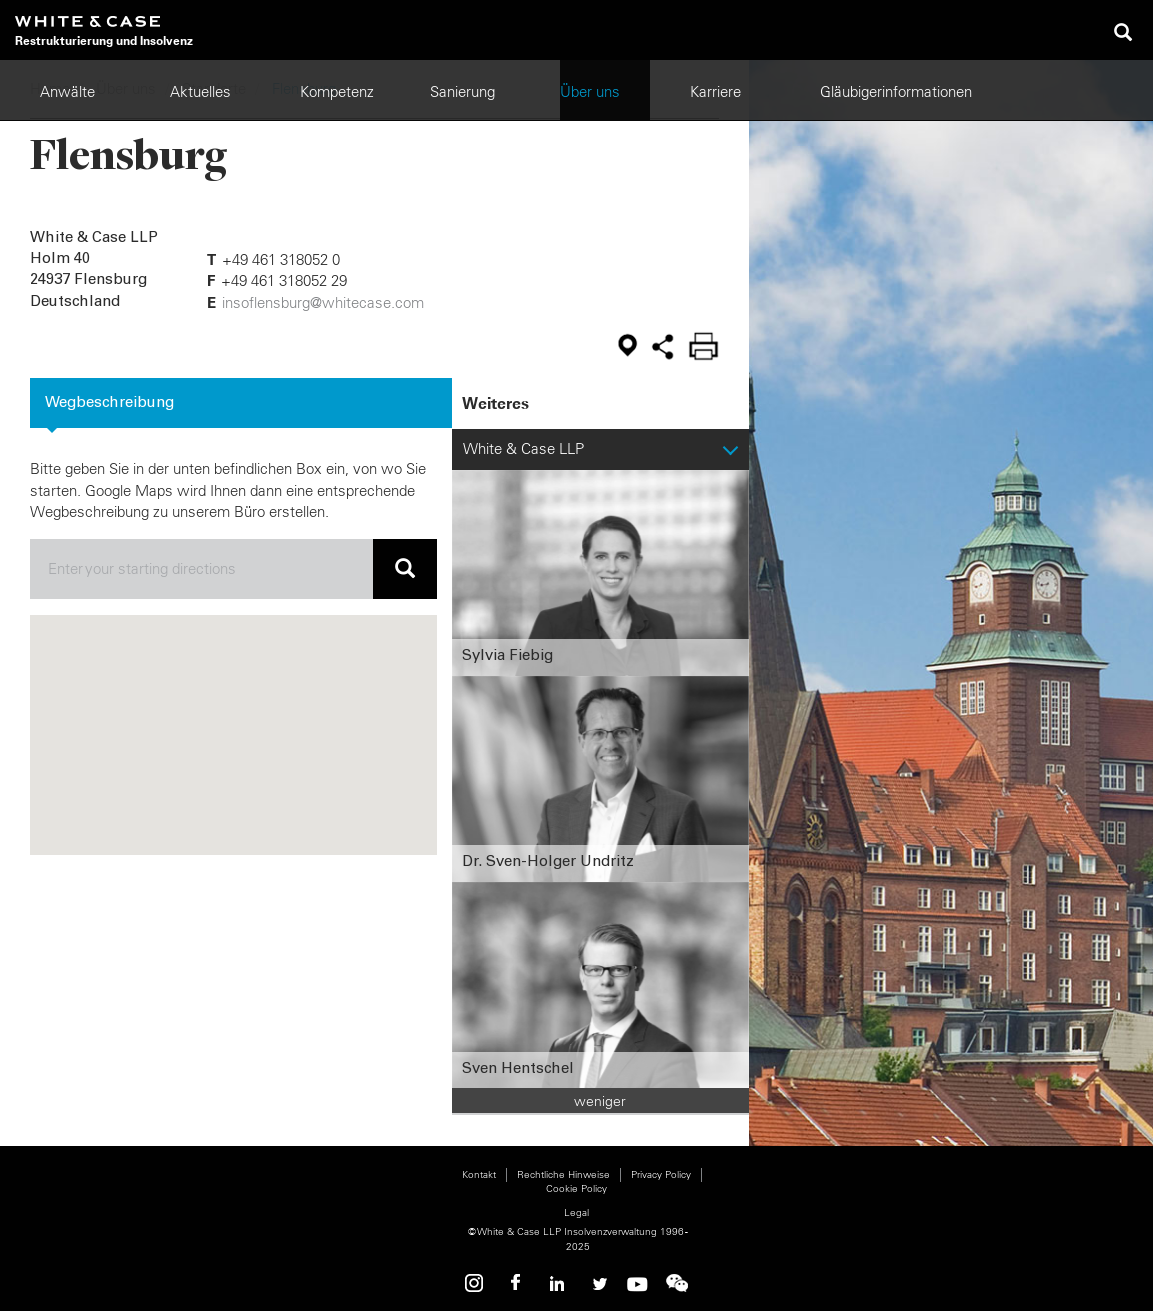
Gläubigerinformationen (896, 91)
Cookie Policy (576, 1188)
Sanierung (462, 91)
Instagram (477, 1283)
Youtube (637, 1283)
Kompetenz (337, 91)
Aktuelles (200, 91)
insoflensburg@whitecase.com (323, 302)
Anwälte (67, 91)
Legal (576, 1212)
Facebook (517, 1283)
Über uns (590, 91)
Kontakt (479, 1174)
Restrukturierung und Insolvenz (104, 40)
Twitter (597, 1283)
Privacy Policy (661, 1174)
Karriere (715, 91)
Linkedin (557, 1283)
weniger (600, 1101)
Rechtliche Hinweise (563, 1174)
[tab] (241, 403)
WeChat (677, 1283)
